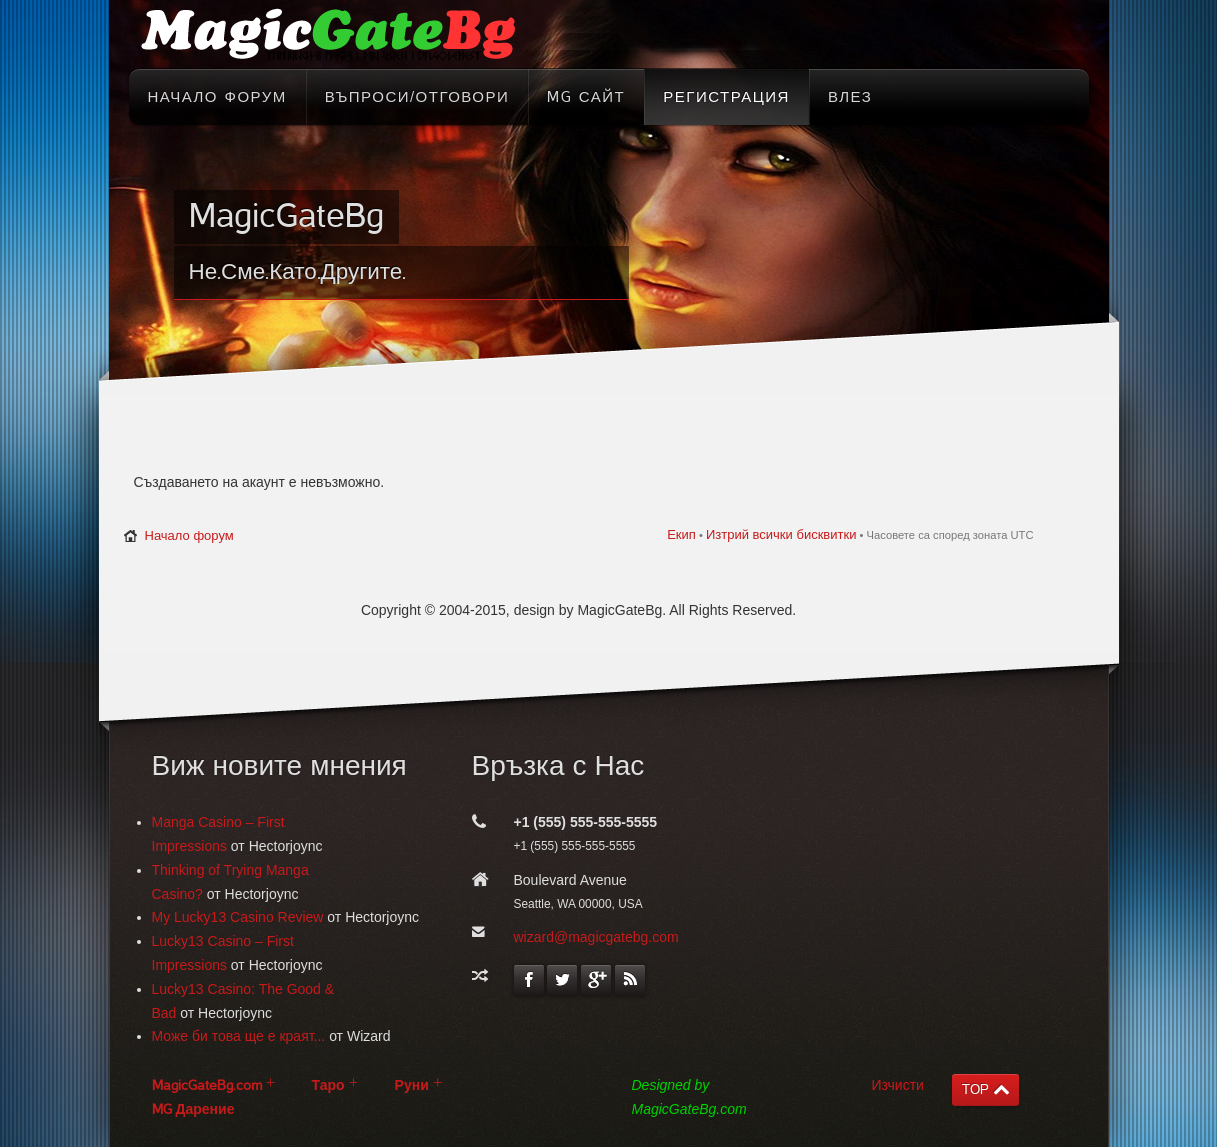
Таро (328, 1085)
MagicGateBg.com (207, 1085)
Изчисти (898, 1085)
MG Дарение (193, 1109)
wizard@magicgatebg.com (596, 937)
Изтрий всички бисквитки (781, 534)
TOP (975, 1089)
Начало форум (189, 535)
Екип (681, 534)
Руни (412, 1085)
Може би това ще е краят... (239, 1036)
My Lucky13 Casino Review (238, 917)
